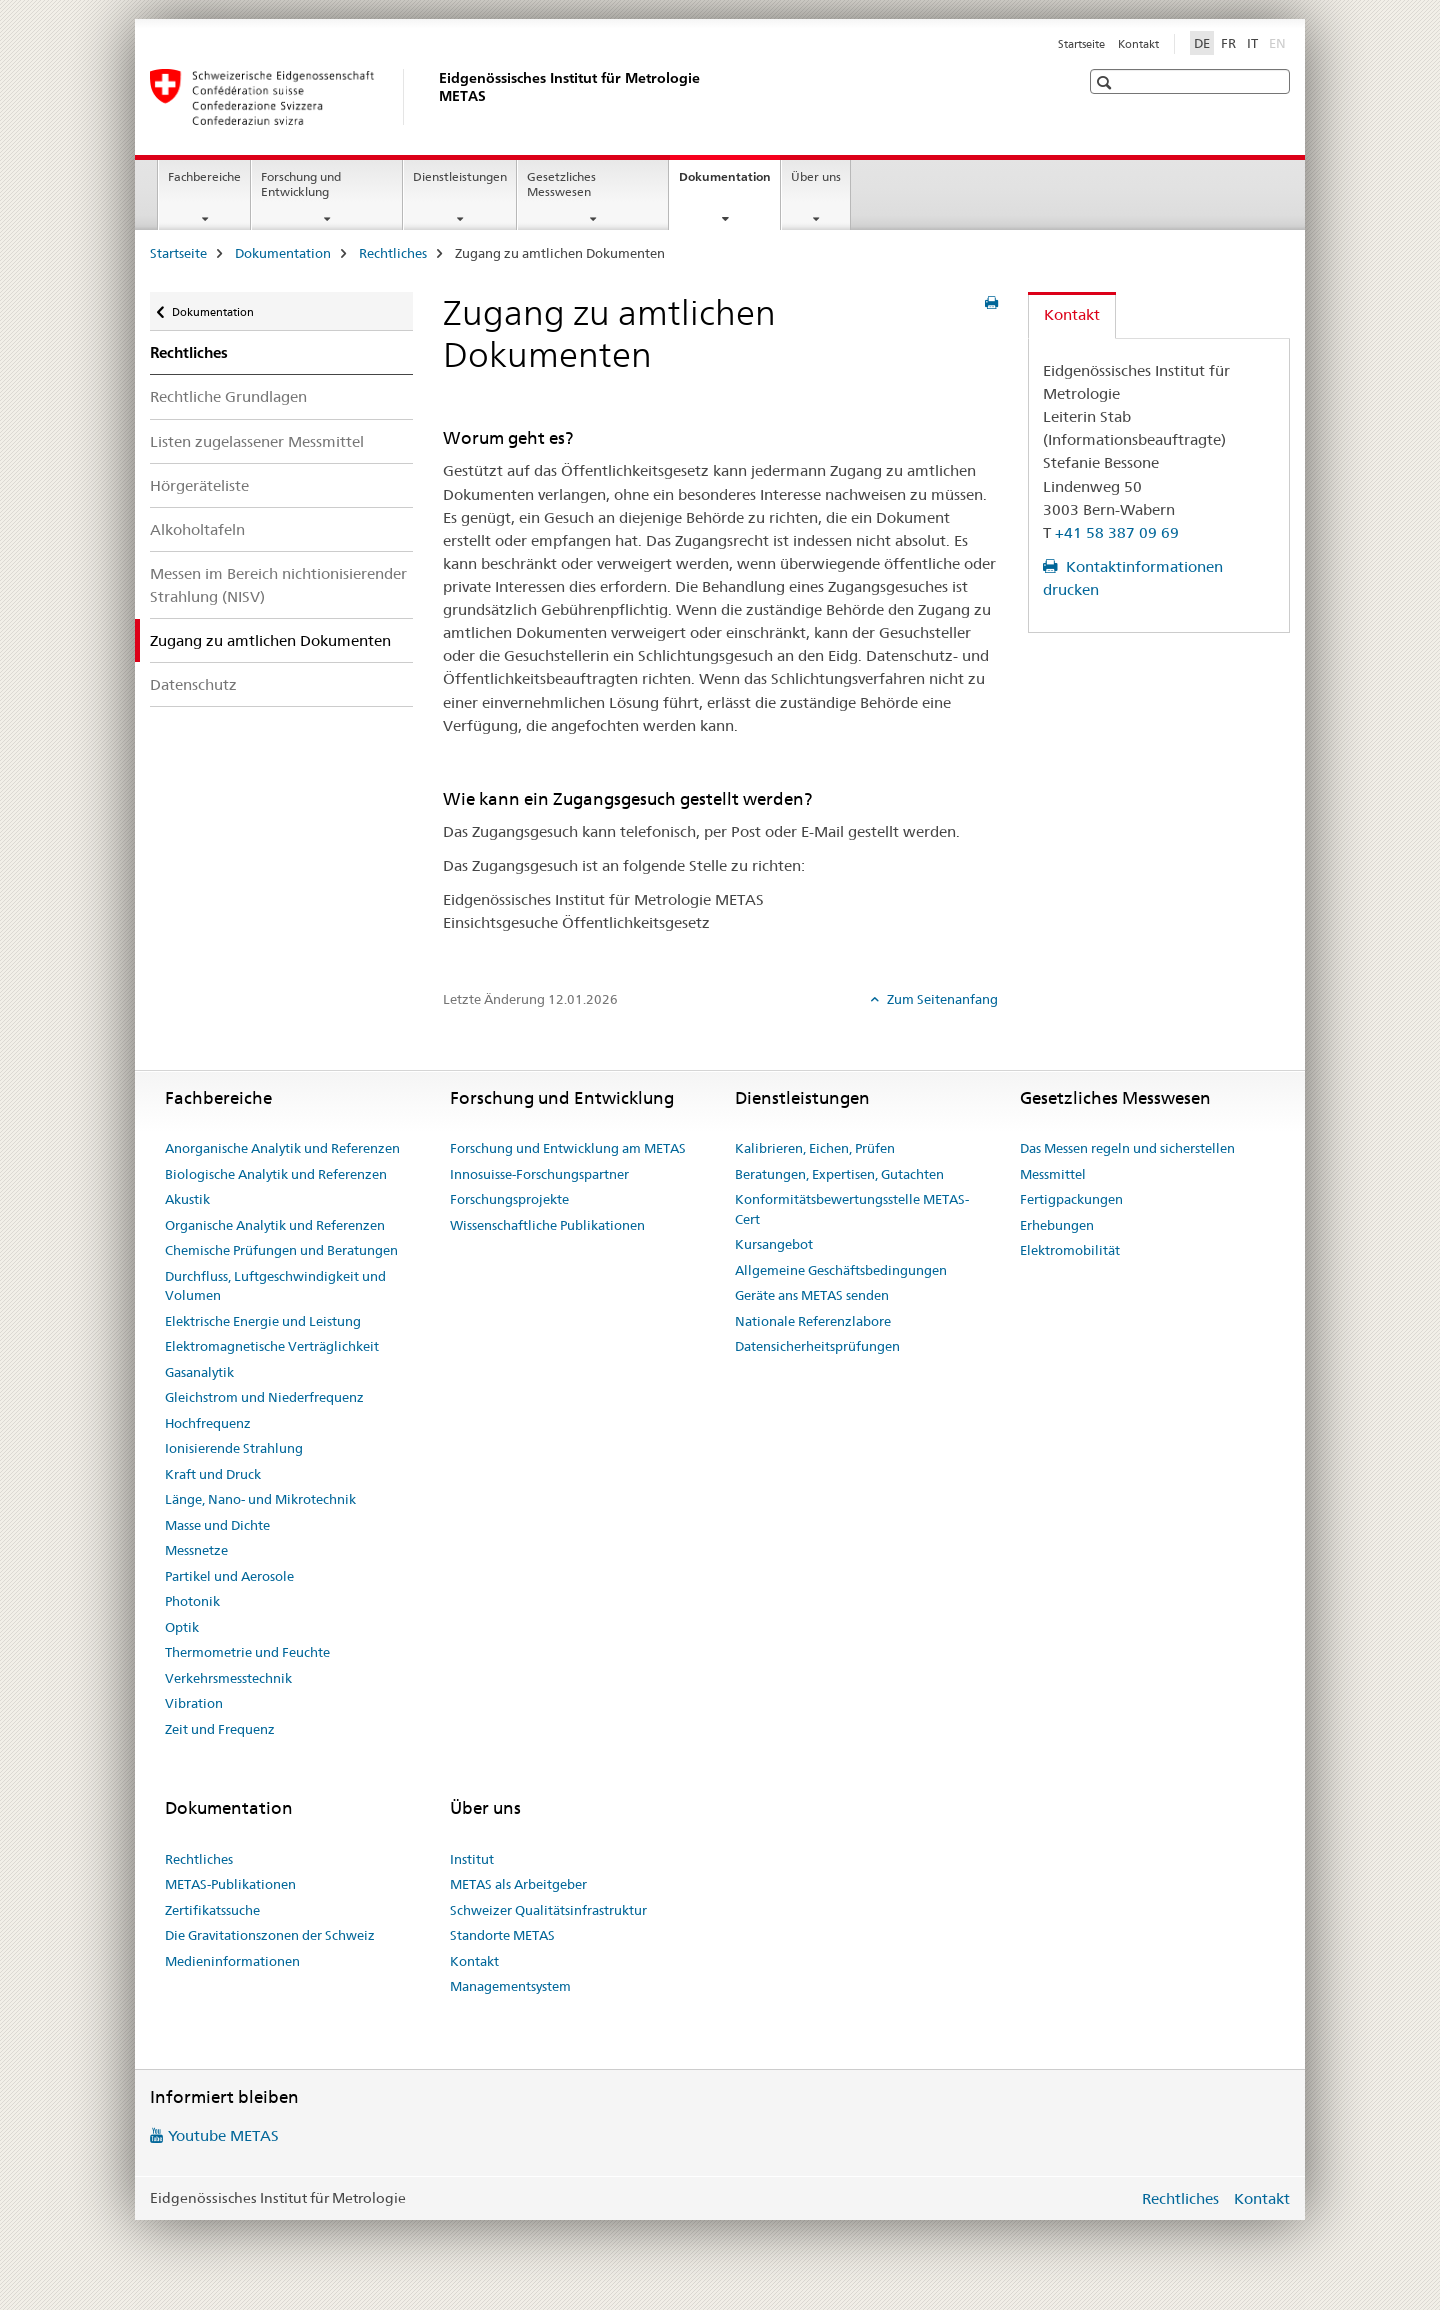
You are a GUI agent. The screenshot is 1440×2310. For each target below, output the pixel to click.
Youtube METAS (223, 2135)
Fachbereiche (204, 176)
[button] (1106, 82)
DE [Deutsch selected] (1202, 43)
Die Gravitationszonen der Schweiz (270, 1935)
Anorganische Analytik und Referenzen (282, 1148)
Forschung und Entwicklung (301, 184)
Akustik (187, 1199)
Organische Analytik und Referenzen (275, 1225)
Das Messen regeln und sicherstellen (1127, 1148)
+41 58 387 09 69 (1117, 532)
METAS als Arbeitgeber (518, 1884)
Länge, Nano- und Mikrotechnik (260, 1499)
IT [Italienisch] (1252, 43)
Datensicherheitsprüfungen (817, 1346)
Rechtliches (393, 253)
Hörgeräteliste (199, 485)
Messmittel (1053, 1174)
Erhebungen (1057, 1225)
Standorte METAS (502, 1935)
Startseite (1081, 44)
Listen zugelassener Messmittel (257, 441)
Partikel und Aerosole (229, 1576)
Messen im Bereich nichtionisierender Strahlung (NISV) (278, 585)
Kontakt (1138, 44)
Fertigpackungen (1071, 1199)
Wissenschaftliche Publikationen (547, 1225)
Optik (182, 1627)
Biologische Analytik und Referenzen (276, 1174)
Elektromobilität (1070, 1250)
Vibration (194, 1703)
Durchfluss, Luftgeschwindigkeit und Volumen (275, 1286)
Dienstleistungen (460, 176)
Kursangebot (774, 1244)
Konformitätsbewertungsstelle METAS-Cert (852, 1209)
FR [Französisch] (1228, 43)
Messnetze (196, 1550)
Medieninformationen (232, 1961)
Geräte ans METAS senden (812, 1295)
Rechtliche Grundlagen (228, 396)
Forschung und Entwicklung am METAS (568, 1148)
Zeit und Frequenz (220, 1729)
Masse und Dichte (217, 1525)
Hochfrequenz (208, 1423)
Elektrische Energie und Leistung (263, 1321)
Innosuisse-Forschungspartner (539, 1174)
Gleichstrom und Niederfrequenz (264, 1397)
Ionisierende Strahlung (234, 1448)
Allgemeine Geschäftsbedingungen (841, 1270)
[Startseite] (435, 97)
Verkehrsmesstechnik (228, 1678)
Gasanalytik (199, 1372)
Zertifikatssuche (212, 1910)
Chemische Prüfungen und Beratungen (281, 1250)
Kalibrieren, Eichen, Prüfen (815, 1148)
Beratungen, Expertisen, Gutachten (839, 1174)
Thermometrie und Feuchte (247, 1652)
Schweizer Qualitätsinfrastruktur (548, 1910)
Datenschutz (193, 684)
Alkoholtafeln (197, 529)
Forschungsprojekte (509, 1199)
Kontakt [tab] (1072, 314)
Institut (472, 1859)
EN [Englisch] (1279, 42)
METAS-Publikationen (230, 1884)
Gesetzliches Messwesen (561, 184)
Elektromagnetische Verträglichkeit (272, 1346)
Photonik (192, 1601)
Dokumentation (729, 183)
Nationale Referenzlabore (813, 1321)
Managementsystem (510, 1986)
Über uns (816, 176)
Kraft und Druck (213, 1474)
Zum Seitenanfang (941, 999)
